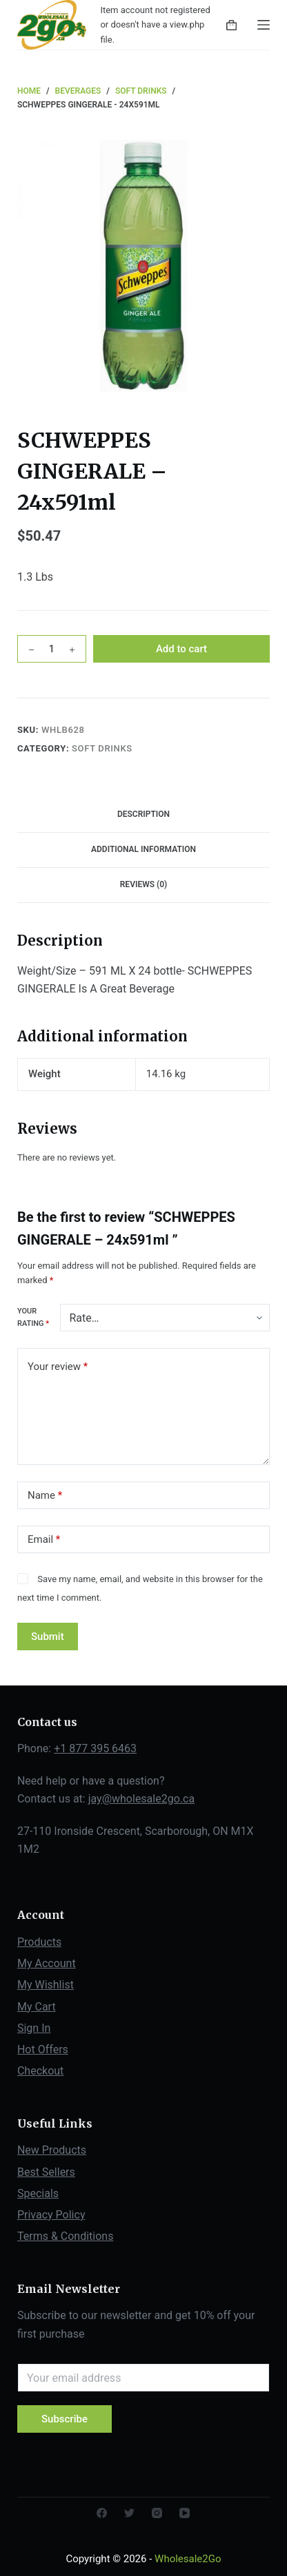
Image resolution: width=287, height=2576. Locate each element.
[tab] (143, 815)
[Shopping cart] (231, 25)
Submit (47, 1636)
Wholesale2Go (188, 2559)
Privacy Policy (51, 2214)
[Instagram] (157, 2513)
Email (44, 1539)
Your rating (33, 1317)
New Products (51, 2150)
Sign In (33, 2028)
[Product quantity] (51, 649)
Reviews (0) (143, 884)
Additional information (143, 849)
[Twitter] (129, 2513)
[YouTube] (184, 2513)
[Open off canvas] (263, 25)
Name (45, 1495)
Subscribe (64, 2419)
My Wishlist (45, 1984)
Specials (38, 2193)
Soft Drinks (102, 748)
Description (143, 814)
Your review (58, 1366)
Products (39, 1942)
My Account (46, 1963)
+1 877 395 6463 (95, 1748)
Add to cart (181, 649)
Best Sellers (46, 2172)
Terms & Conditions (65, 2236)
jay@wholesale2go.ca (141, 1798)
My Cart (36, 2006)
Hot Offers (42, 2049)
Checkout (40, 2070)
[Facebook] (102, 2513)
